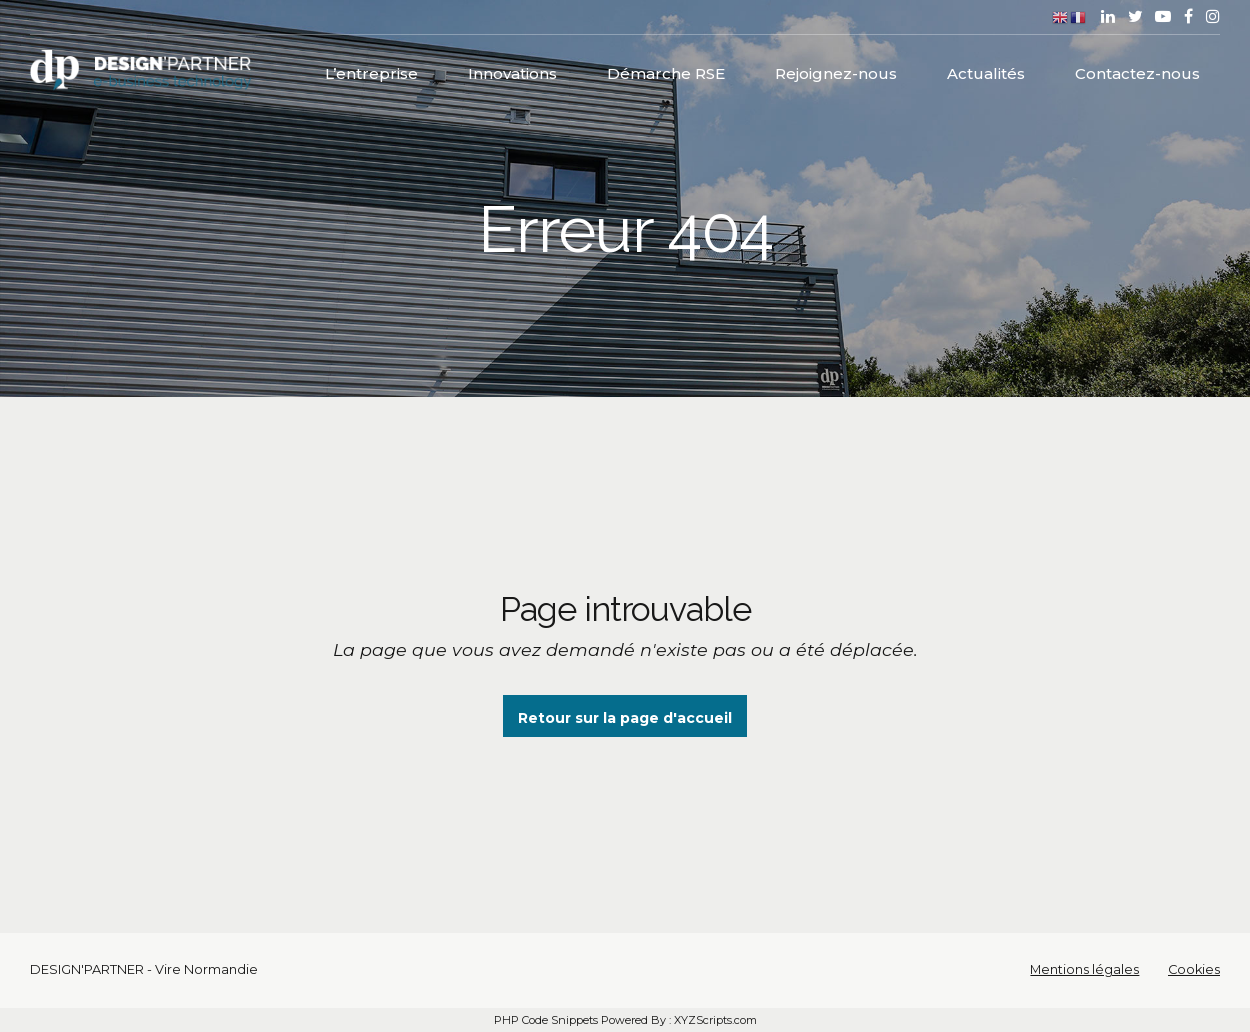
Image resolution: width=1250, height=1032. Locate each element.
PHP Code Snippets (546, 1020)
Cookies (1194, 969)
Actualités (986, 70)
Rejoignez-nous (836, 70)
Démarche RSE (666, 70)
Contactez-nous (1137, 70)
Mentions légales (1084, 969)
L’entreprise (371, 70)
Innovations (512, 70)
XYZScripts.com (715, 1020)
